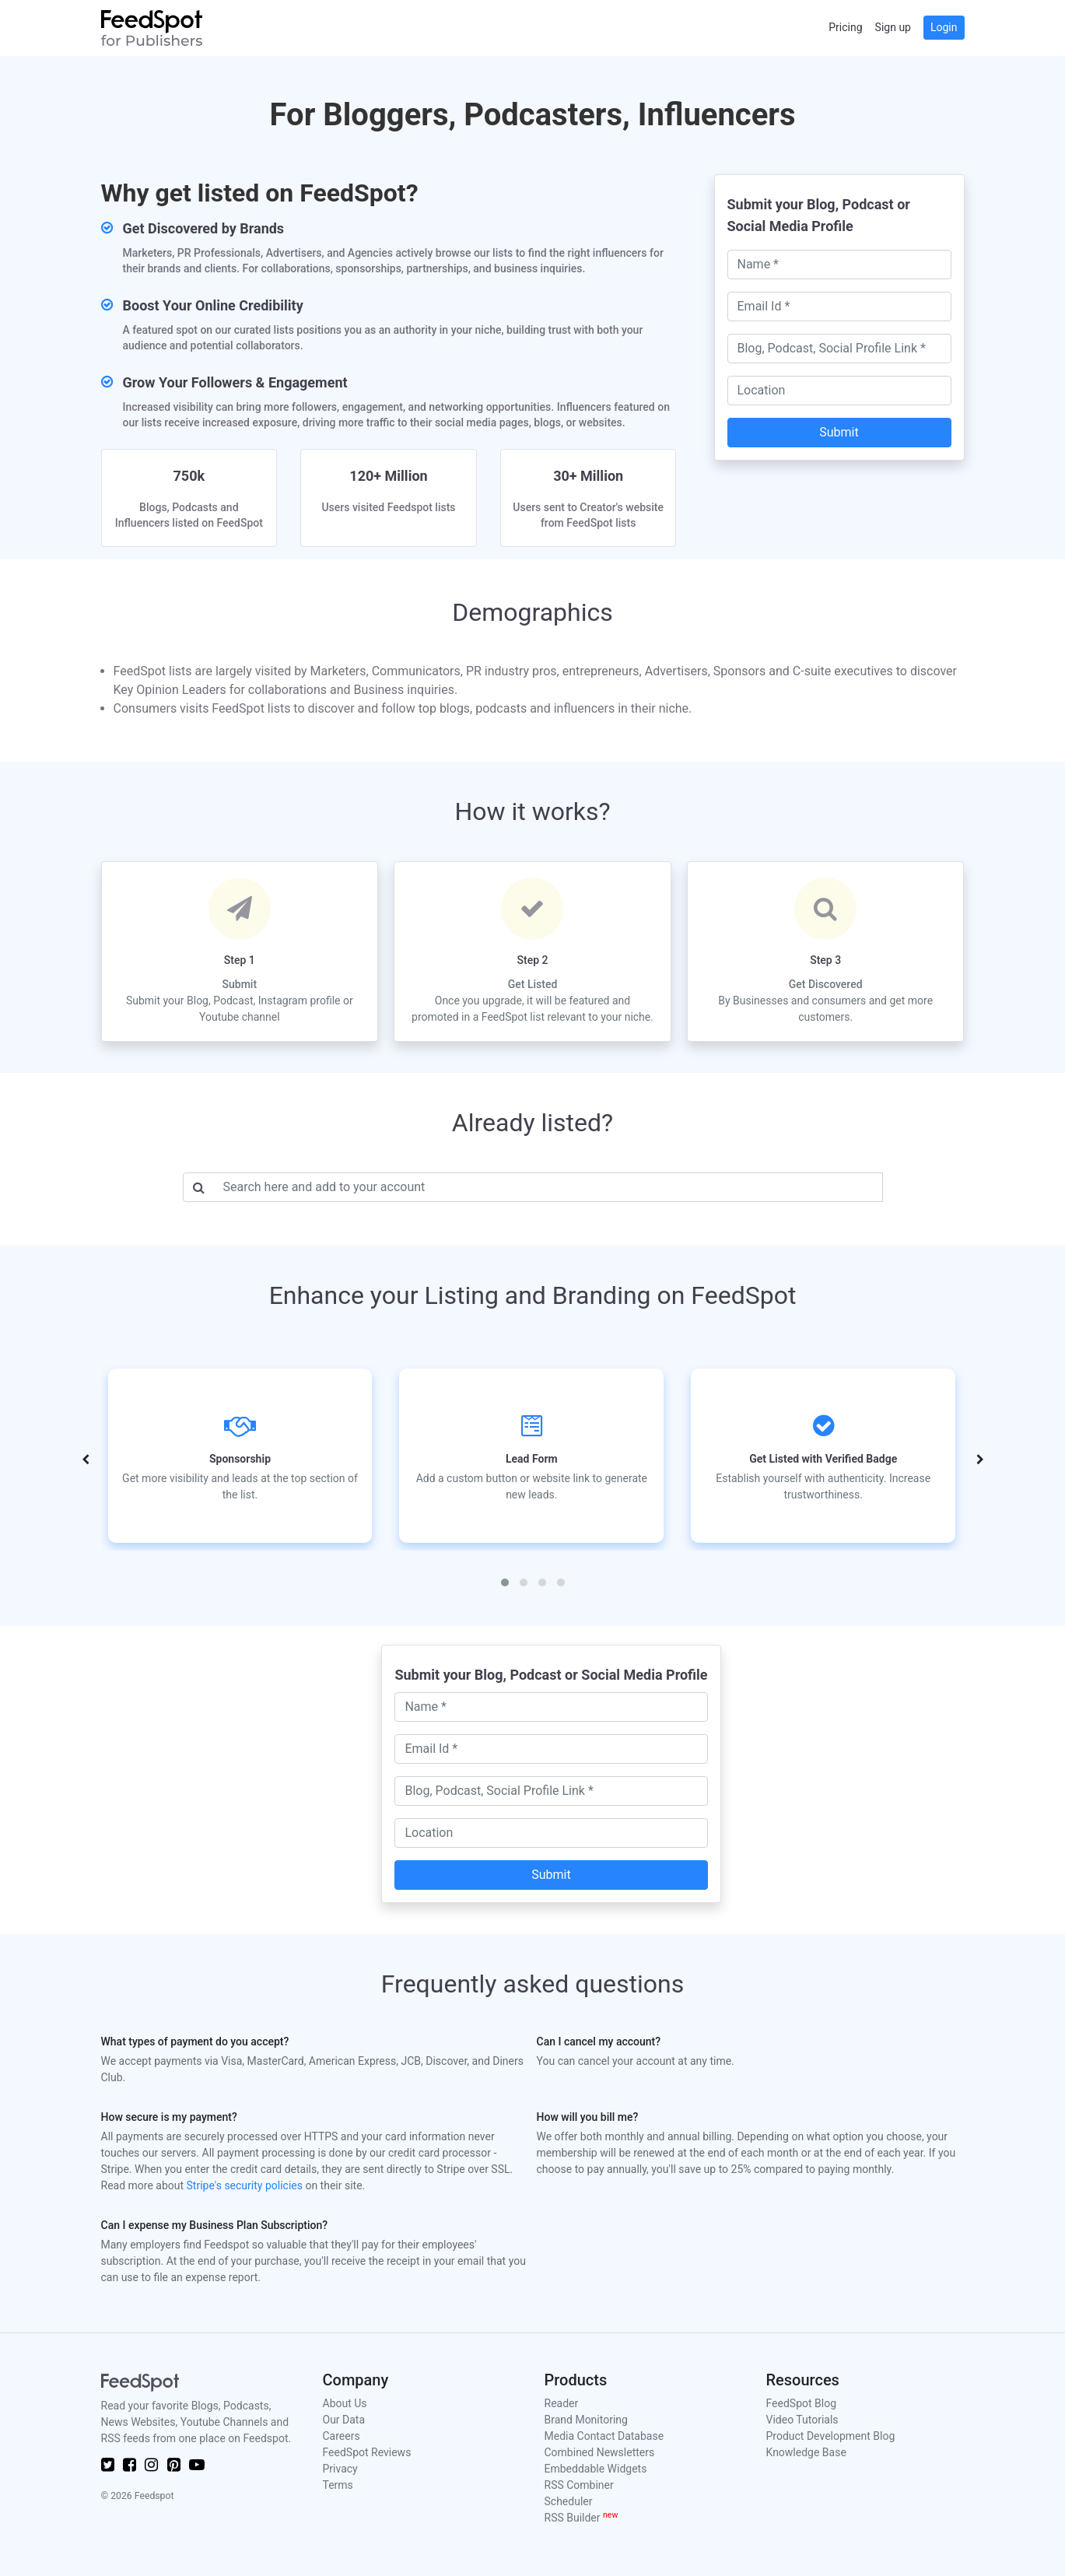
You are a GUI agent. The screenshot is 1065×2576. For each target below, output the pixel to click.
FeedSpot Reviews (367, 2452)
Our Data (344, 2419)
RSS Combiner (579, 2485)
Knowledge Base (806, 2452)
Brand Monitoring (586, 2419)
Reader (562, 2403)
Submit (838, 432)
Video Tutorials (802, 2419)
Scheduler (569, 2501)
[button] (505, 1582)
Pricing (845, 27)
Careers (341, 2436)
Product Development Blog (830, 2436)
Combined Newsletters (600, 2452)
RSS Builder (581, 2517)
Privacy (340, 2468)
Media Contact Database (604, 2436)
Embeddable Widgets (596, 2468)
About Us (345, 2403)
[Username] (548, 1187)
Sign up (893, 27)
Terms (338, 2485)
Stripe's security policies (245, 2185)
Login (944, 27)
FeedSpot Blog (801, 2403)
